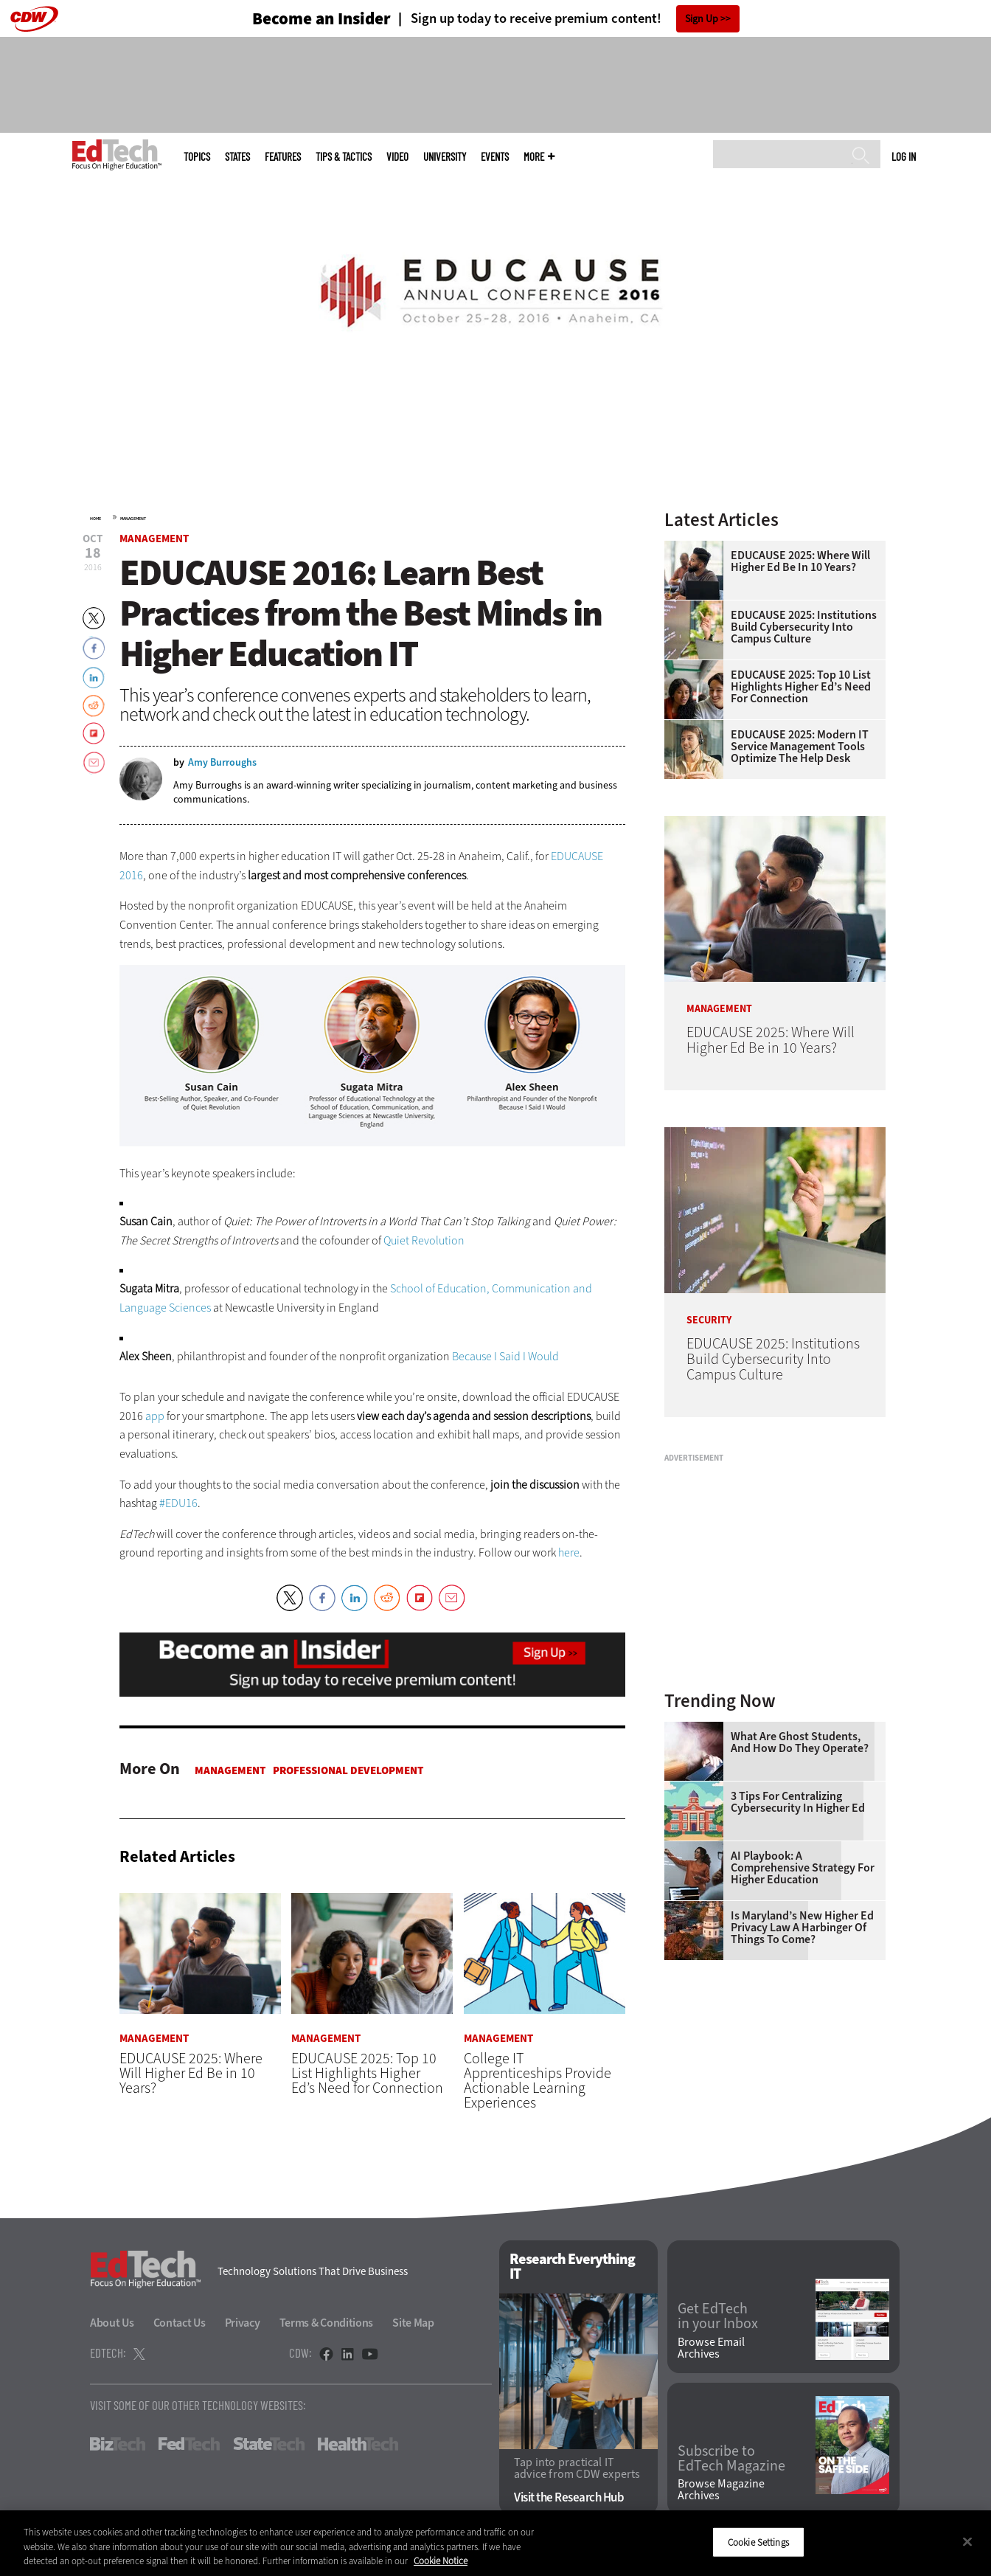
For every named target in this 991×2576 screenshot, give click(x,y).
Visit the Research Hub (569, 2498)
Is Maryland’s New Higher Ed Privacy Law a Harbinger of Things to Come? (802, 1927)
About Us (112, 2322)
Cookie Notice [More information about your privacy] (440, 2561)
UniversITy (444, 156)
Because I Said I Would (505, 1356)
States (237, 156)
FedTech (189, 2444)
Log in (903, 156)
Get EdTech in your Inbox (718, 2317)
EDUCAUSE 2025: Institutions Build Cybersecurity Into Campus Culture (804, 627)
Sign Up (701, 19)
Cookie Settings (758, 2541)
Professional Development (348, 1770)
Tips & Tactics (344, 156)
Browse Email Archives (711, 2348)
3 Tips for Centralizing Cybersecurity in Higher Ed (798, 1802)
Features (283, 156)
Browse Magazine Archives (721, 2490)
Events (495, 156)
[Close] (967, 2541)
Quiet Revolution (424, 1240)
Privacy (242, 2322)
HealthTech (358, 2444)
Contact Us (179, 2322)
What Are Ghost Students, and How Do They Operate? (800, 1742)
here (569, 1552)
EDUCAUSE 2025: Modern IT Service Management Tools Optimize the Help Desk (800, 746)
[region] (495, 2543)
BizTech (117, 2444)
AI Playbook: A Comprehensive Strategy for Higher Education (802, 1868)
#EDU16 (178, 1503)
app (154, 1416)
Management (133, 519)
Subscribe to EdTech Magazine (731, 2459)
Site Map (413, 2322)
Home (95, 519)
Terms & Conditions (326, 2322)
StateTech (269, 2444)
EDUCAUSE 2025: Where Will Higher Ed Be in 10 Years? (800, 561)
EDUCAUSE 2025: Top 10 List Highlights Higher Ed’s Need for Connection (801, 686)
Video (397, 156)
